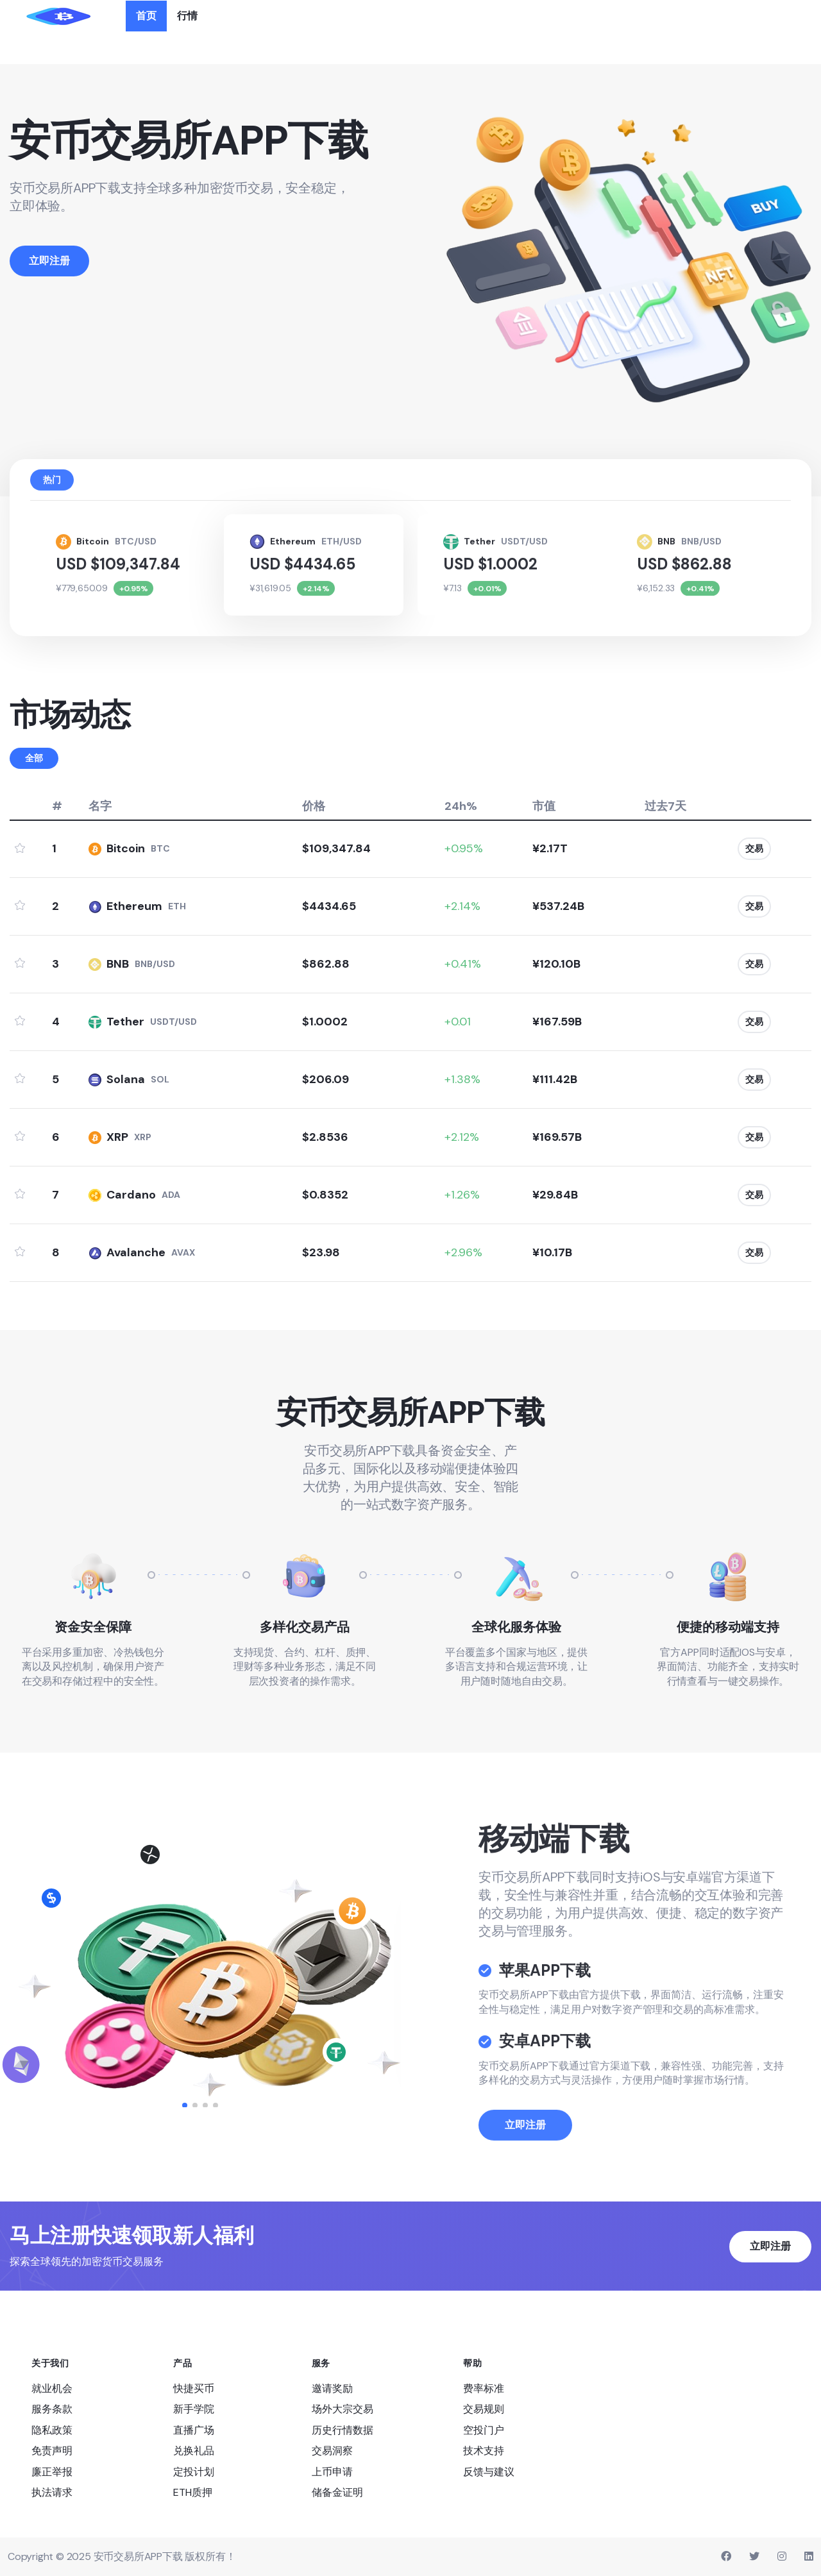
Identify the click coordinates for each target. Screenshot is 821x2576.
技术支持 (483, 2450)
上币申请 (332, 2471)
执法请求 (51, 2491)
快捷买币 (193, 2388)
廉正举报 (51, 2471)
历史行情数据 (342, 2429)
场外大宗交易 (342, 2409)
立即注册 (525, 2161)
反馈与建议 (488, 2471)
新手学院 (193, 2409)
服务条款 (51, 2409)
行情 (187, 15)
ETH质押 (192, 2491)
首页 (146, 15)
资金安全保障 (93, 1626)
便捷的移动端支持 (728, 1626)
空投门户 (483, 2429)
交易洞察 (332, 2450)
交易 (754, 848)
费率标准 (483, 2388)
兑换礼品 (193, 2450)
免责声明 (51, 2450)
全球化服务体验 (516, 1626)
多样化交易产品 (305, 1626)
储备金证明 (337, 2491)
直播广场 (193, 2429)
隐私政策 (51, 2429)
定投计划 (193, 2471)
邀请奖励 (332, 2388)
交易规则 (483, 2409)
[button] (184, 2104)
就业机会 (51, 2388)
